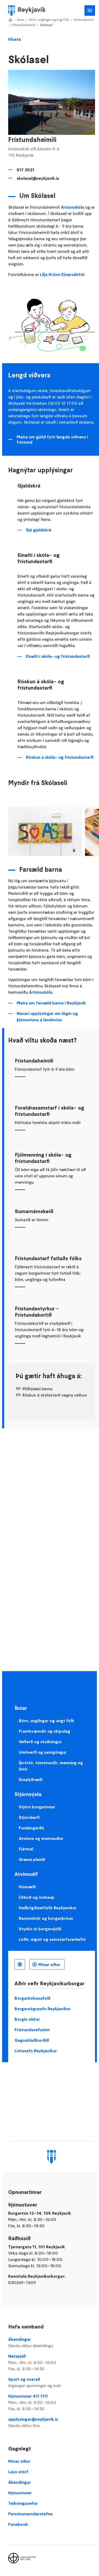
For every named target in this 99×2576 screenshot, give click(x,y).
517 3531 (25, 169)
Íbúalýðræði (31, 1779)
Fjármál (26, 1848)
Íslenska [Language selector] (20, 1964)
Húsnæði (27, 1886)
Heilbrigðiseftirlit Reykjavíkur (48, 1907)
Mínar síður (49, 1964)
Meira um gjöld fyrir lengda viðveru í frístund (52, 439)
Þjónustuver (20, 2492)
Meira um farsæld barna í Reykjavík (51, 1002)
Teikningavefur (23, 2503)
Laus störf (18, 2471)
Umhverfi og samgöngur (43, 1752)
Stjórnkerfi (29, 1817)
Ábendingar (51, 2343)
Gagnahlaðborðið (32, 2040)
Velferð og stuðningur (40, 1741)
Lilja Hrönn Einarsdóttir (62, 274)
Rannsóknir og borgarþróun (46, 1918)
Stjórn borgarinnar (37, 1806)
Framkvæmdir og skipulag (44, 1731)
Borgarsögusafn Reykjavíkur (42, 2008)
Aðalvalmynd (89, 10)
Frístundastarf (84, 20)
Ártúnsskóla (72, 207)
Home (10, 20)
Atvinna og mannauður (41, 1838)
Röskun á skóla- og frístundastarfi (59, 757)
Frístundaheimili (23, 25)
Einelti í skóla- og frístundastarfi (58, 656)
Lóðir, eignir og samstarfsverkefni (52, 1939)
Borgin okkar (27, 2019)
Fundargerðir (31, 1827)
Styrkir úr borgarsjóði (40, 1928)
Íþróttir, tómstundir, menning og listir (51, 1766)
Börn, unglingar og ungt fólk (49, 20)
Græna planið (32, 1859)
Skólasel (46, 25)
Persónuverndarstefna (30, 2513)
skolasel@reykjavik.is (38, 178)
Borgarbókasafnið (32, 1998)
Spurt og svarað (51, 2383)
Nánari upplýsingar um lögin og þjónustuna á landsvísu (47, 1016)
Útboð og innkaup (36, 1897)
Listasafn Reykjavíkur (36, 2050)
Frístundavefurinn (32, 2029)
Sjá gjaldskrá (38, 529)
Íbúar (21, 20)
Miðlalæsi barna (37, 1388)
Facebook (18, 2524)
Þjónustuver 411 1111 (51, 2402)
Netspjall (51, 2362)
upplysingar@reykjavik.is (51, 2422)
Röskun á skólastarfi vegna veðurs (54, 1395)
